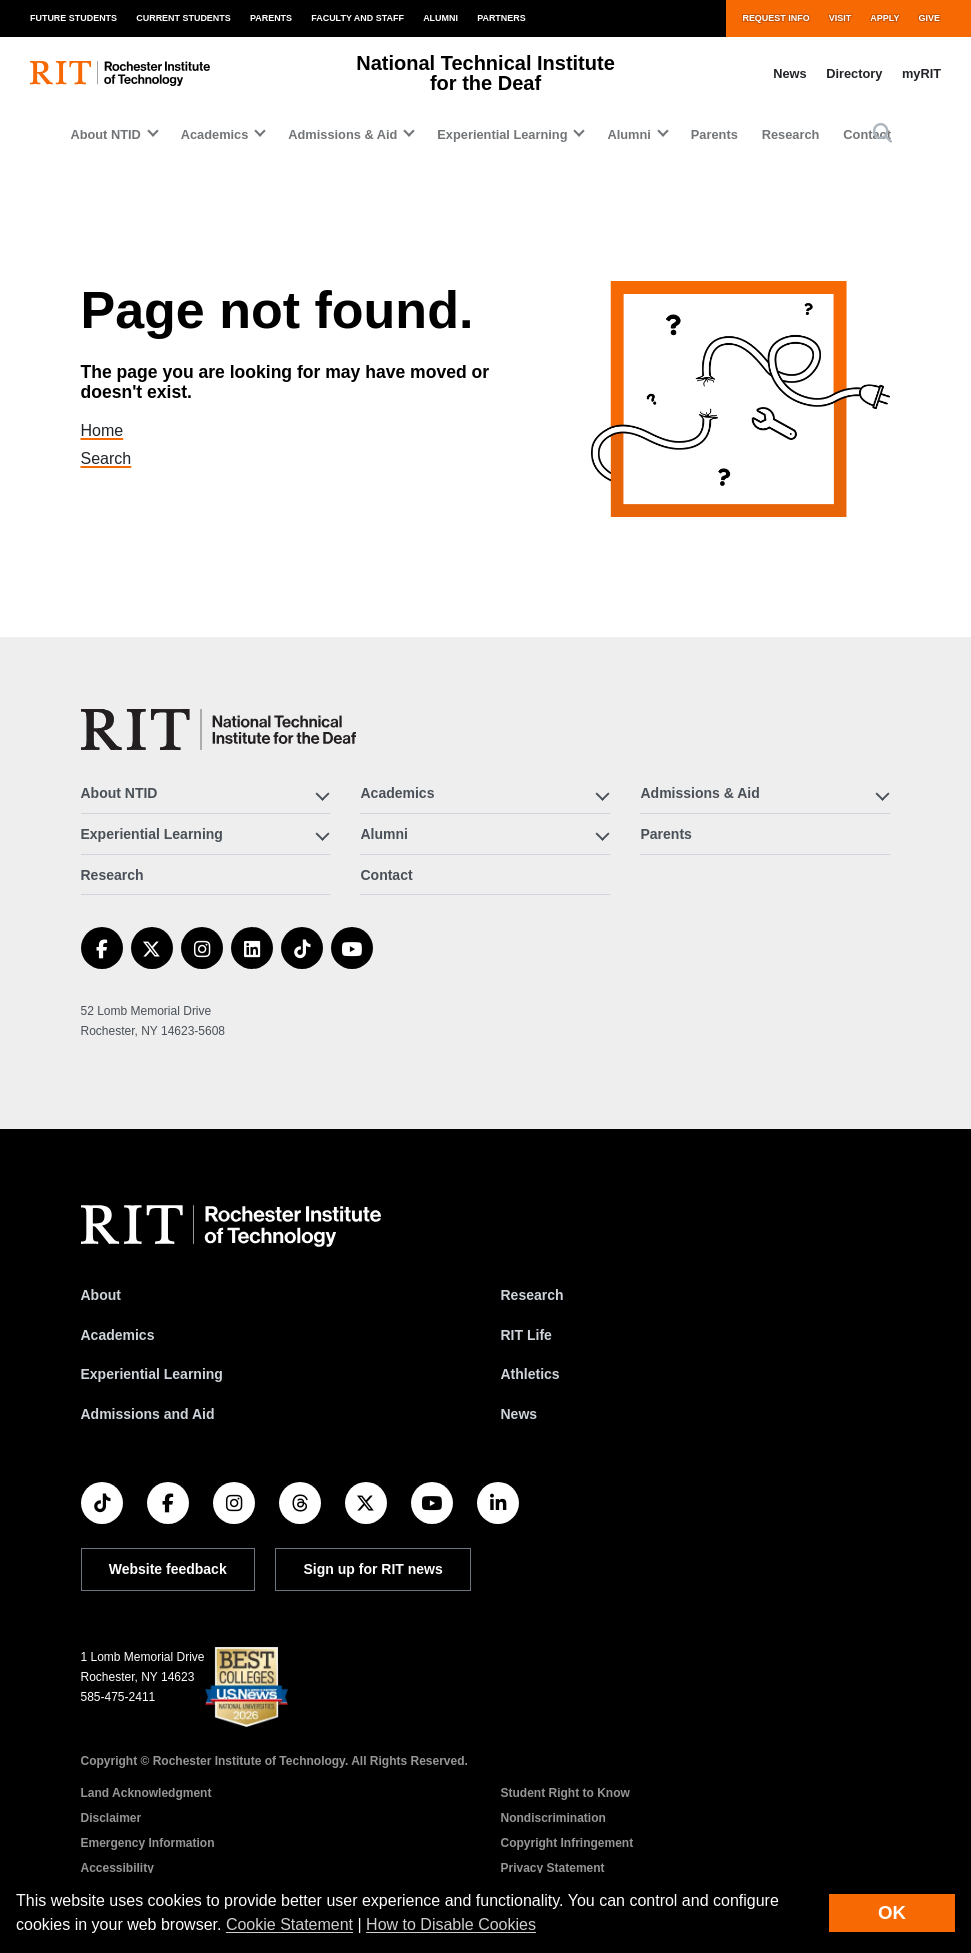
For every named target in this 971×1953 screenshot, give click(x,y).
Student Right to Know (565, 1793)
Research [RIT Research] (532, 1295)
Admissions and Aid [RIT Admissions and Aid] (148, 1414)
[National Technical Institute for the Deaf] (218, 729)
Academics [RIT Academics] (118, 1335)
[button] (882, 134)
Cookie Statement (289, 1924)
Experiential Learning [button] (502, 134)
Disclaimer (111, 1818)
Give (929, 18)
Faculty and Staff (357, 18)
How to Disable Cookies (451, 1924)
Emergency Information (148, 1843)
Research (791, 134)
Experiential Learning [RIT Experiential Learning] (152, 1374)
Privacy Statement (553, 1868)
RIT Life (526, 1335)
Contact (386, 875)
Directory (854, 73)
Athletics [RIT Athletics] (530, 1374)
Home (115, 430)
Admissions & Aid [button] (342, 134)
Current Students (183, 18)
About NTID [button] (105, 134)
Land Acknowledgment (146, 1793)
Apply (884, 18)
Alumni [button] (628, 134)
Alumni (440, 18)
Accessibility (117, 1868)
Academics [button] (215, 134)
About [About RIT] (101, 1295)
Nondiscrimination (553, 1818)
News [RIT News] (519, 1414)
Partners (501, 18)
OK (892, 1912)
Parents (271, 18)
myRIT (921, 73)
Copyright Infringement (567, 1843)
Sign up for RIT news (373, 1569)
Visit (840, 18)
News (789, 73)
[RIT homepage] (120, 73)
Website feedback (168, 1569)
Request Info (775, 18)
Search (118, 458)
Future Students (73, 18)
